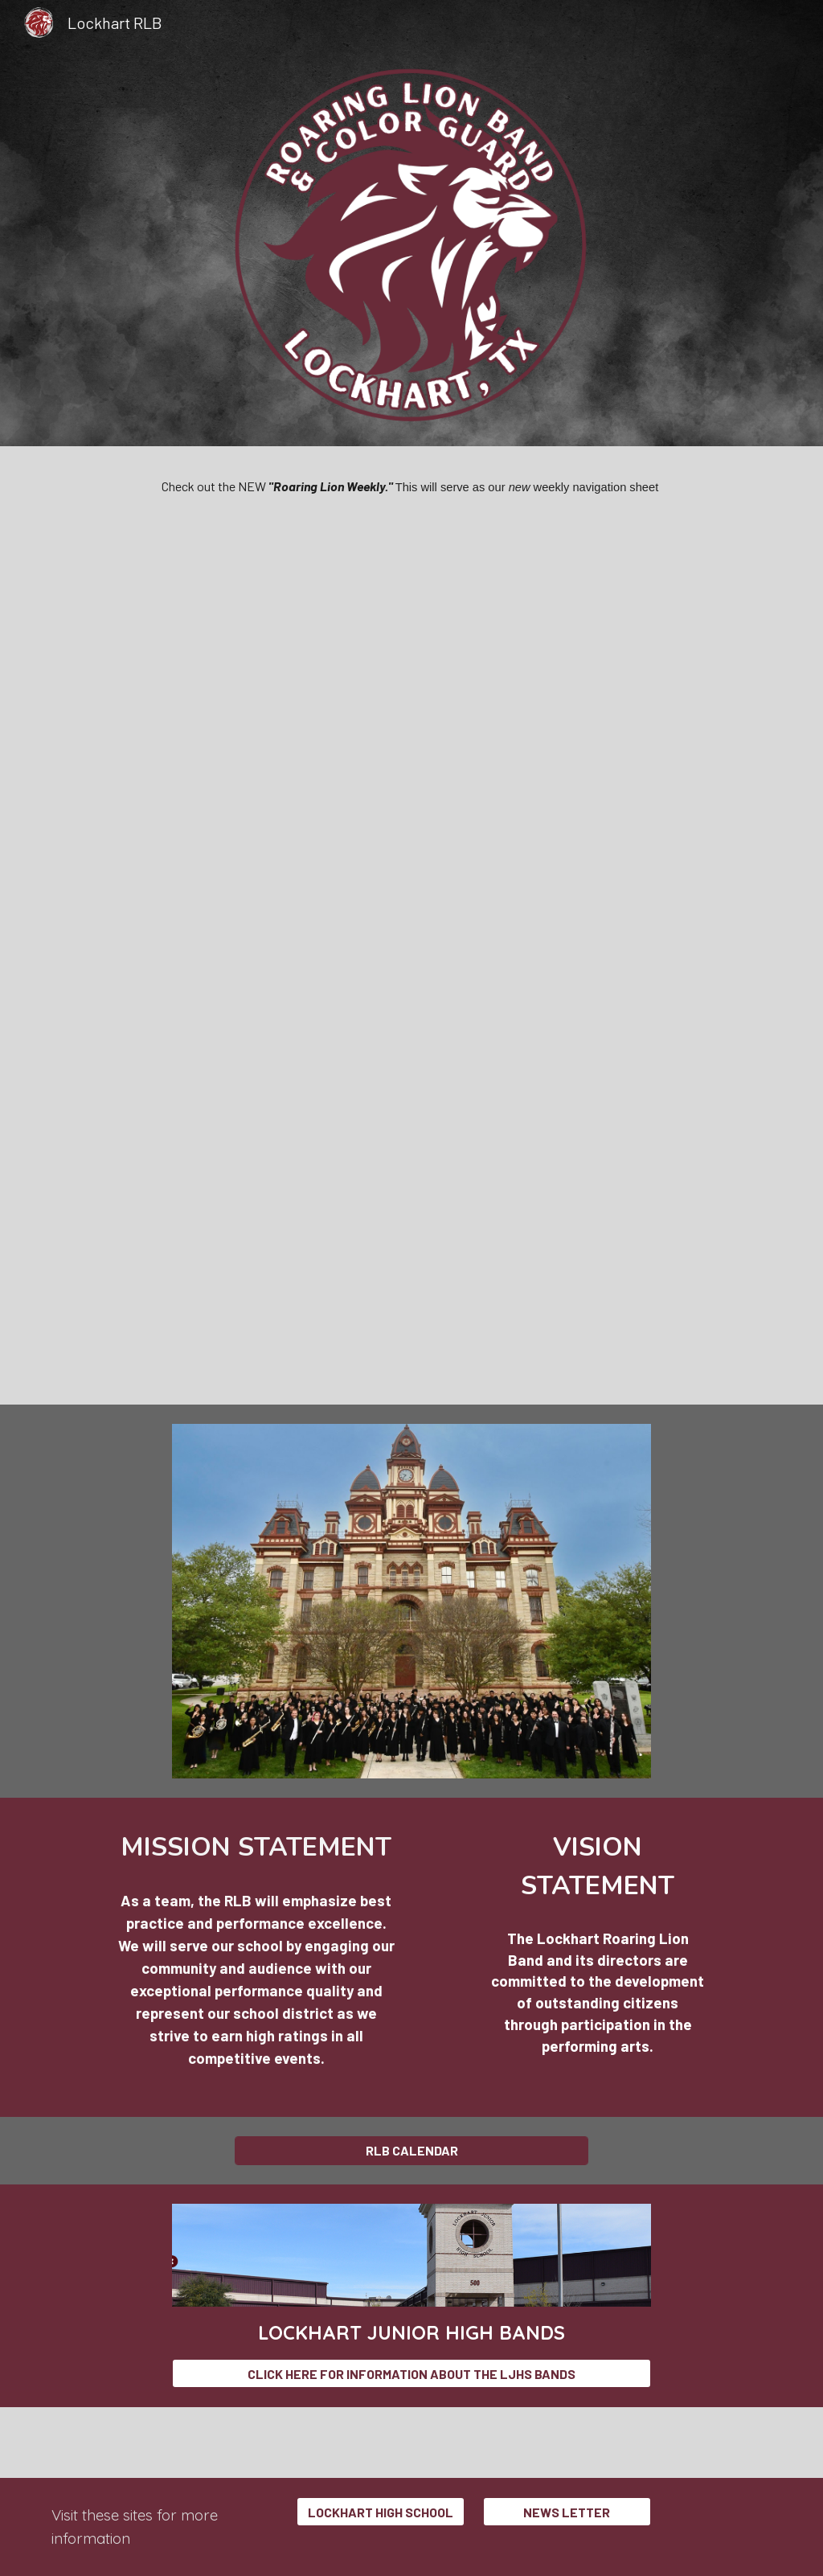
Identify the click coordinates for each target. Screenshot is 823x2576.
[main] (412, 486)
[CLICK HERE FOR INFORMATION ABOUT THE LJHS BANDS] (411, 2373)
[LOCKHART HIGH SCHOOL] (380, 2512)
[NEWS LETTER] (567, 2512)
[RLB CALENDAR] (411, 2150)
